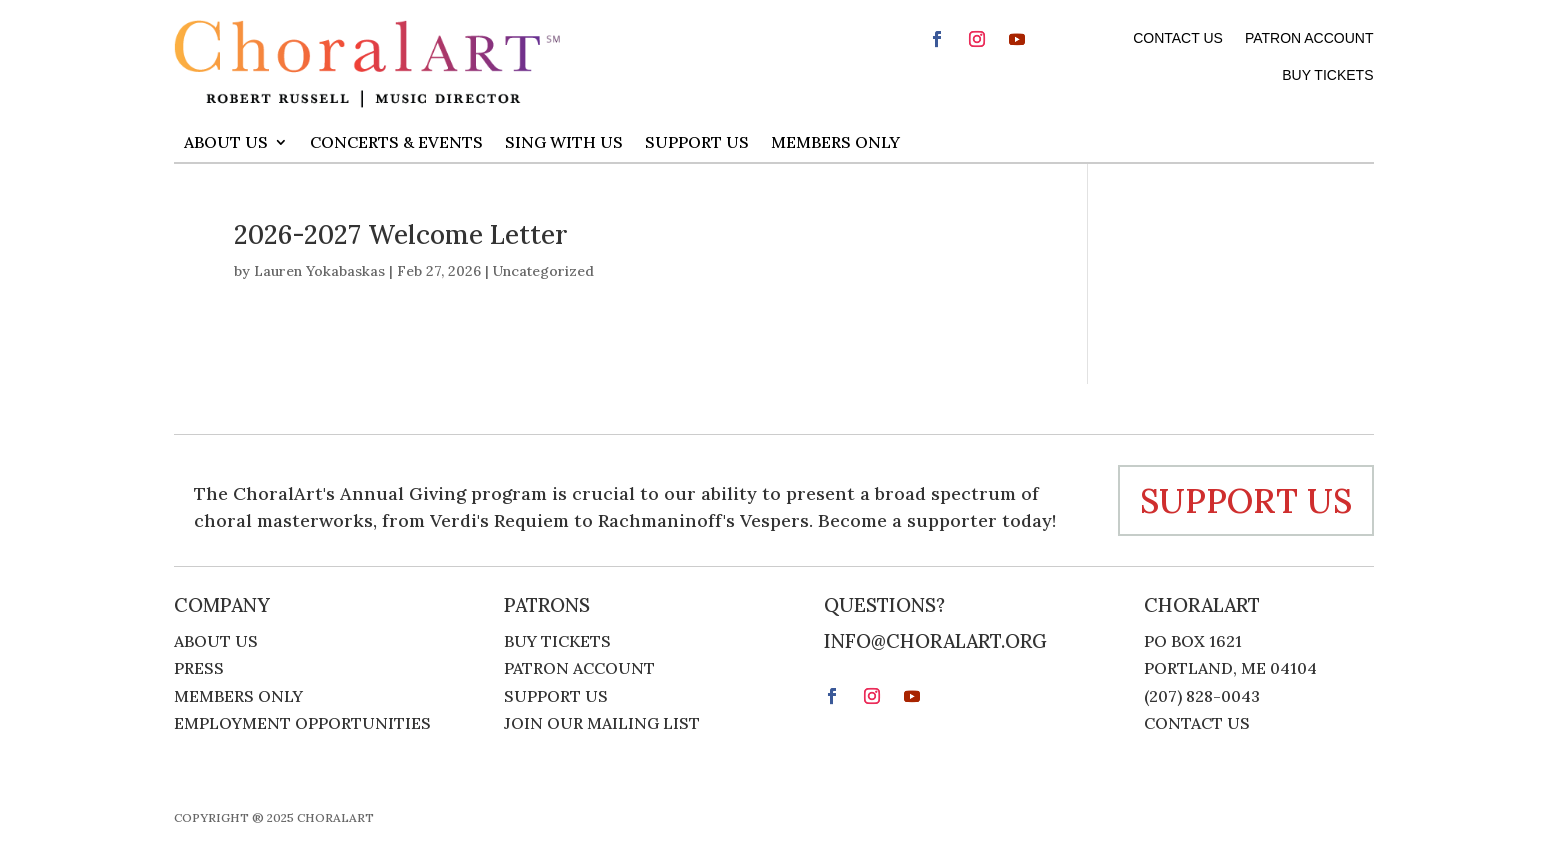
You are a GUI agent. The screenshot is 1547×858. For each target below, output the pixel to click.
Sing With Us (564, 142)
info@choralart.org (935, 641)
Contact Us (1178, 38)
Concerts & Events (396, 142)
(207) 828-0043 (1202, 696)
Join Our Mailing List (602, 725)
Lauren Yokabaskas (319, 271)
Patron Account (1309, 38)
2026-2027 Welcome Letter (401, 234)
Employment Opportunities (302, 725)
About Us (226, 142)
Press (199, 670)
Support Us (697, 142)
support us (1246, 500)
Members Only (835, 142)
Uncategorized (543, 271)
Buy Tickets (1327, 75)
